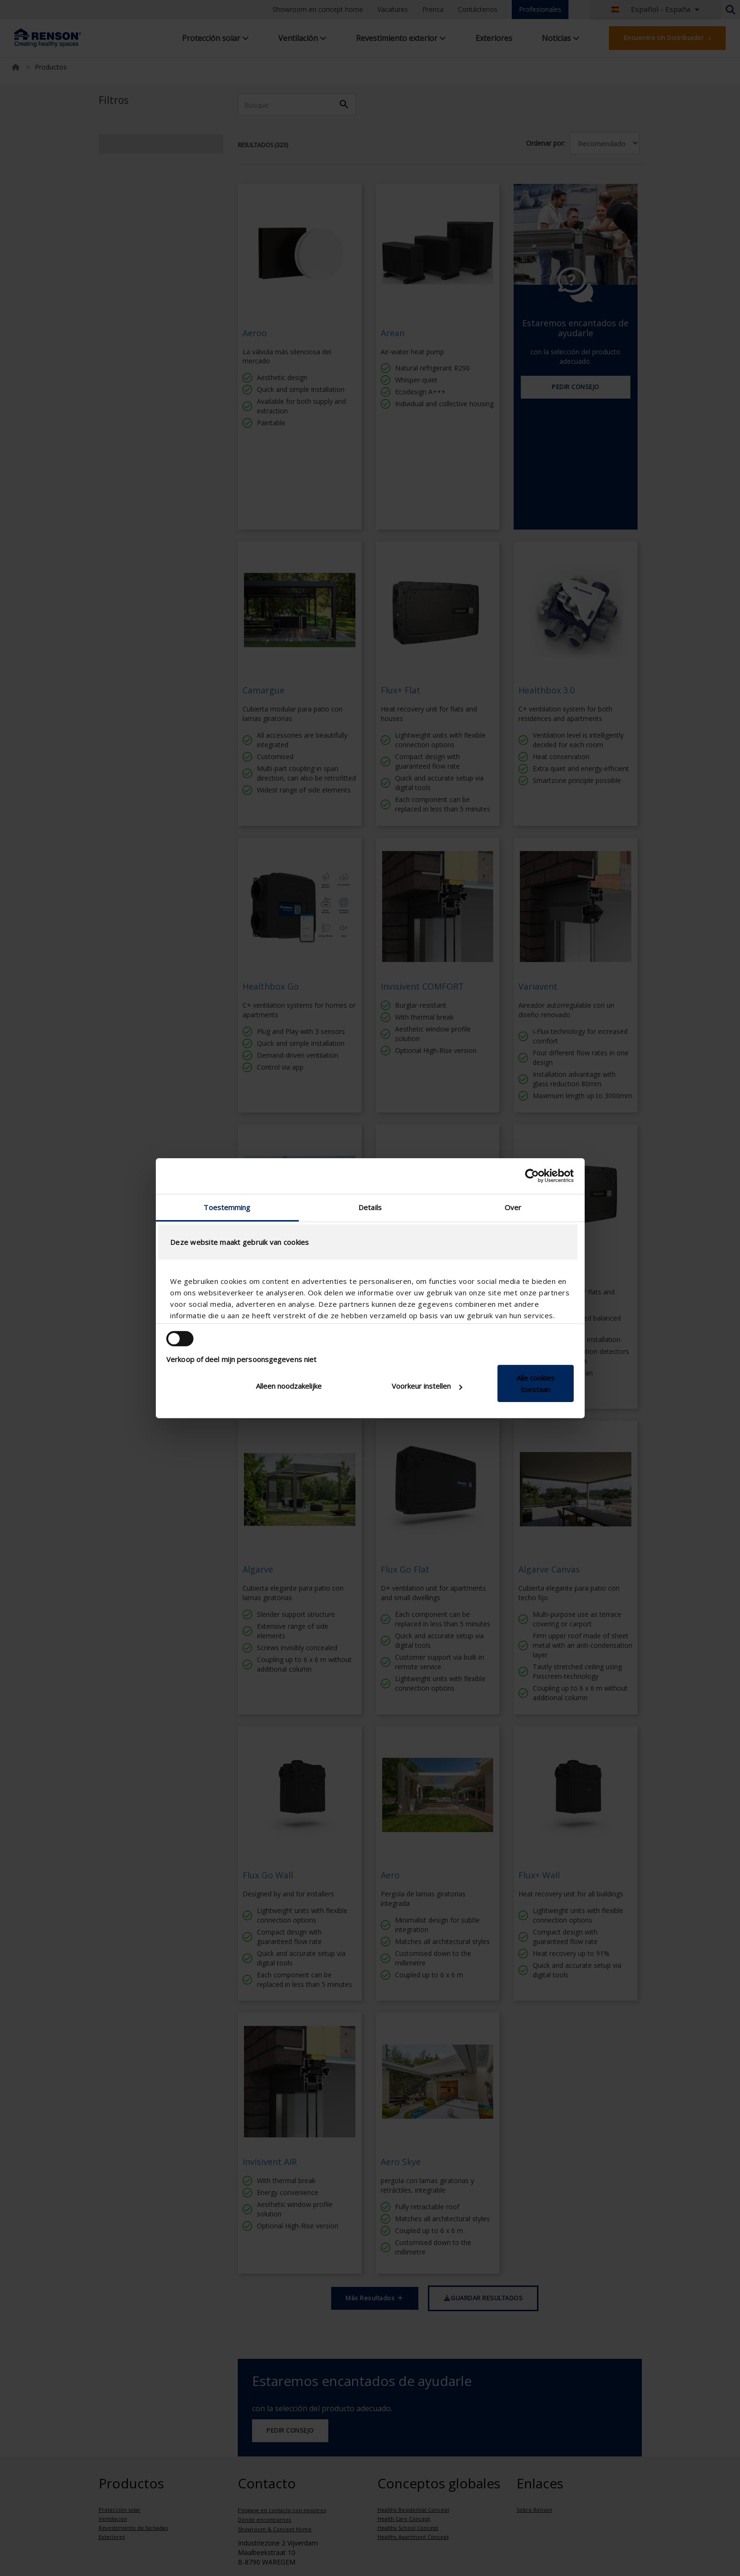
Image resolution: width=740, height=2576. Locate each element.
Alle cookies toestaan (536, 1383)
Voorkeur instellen (427, 1386)
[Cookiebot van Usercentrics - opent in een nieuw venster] (532, 1176)
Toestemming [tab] (226, 1207)
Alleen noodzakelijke (289, 1386)
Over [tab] (513, 1207)
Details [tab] (370, 1207)
